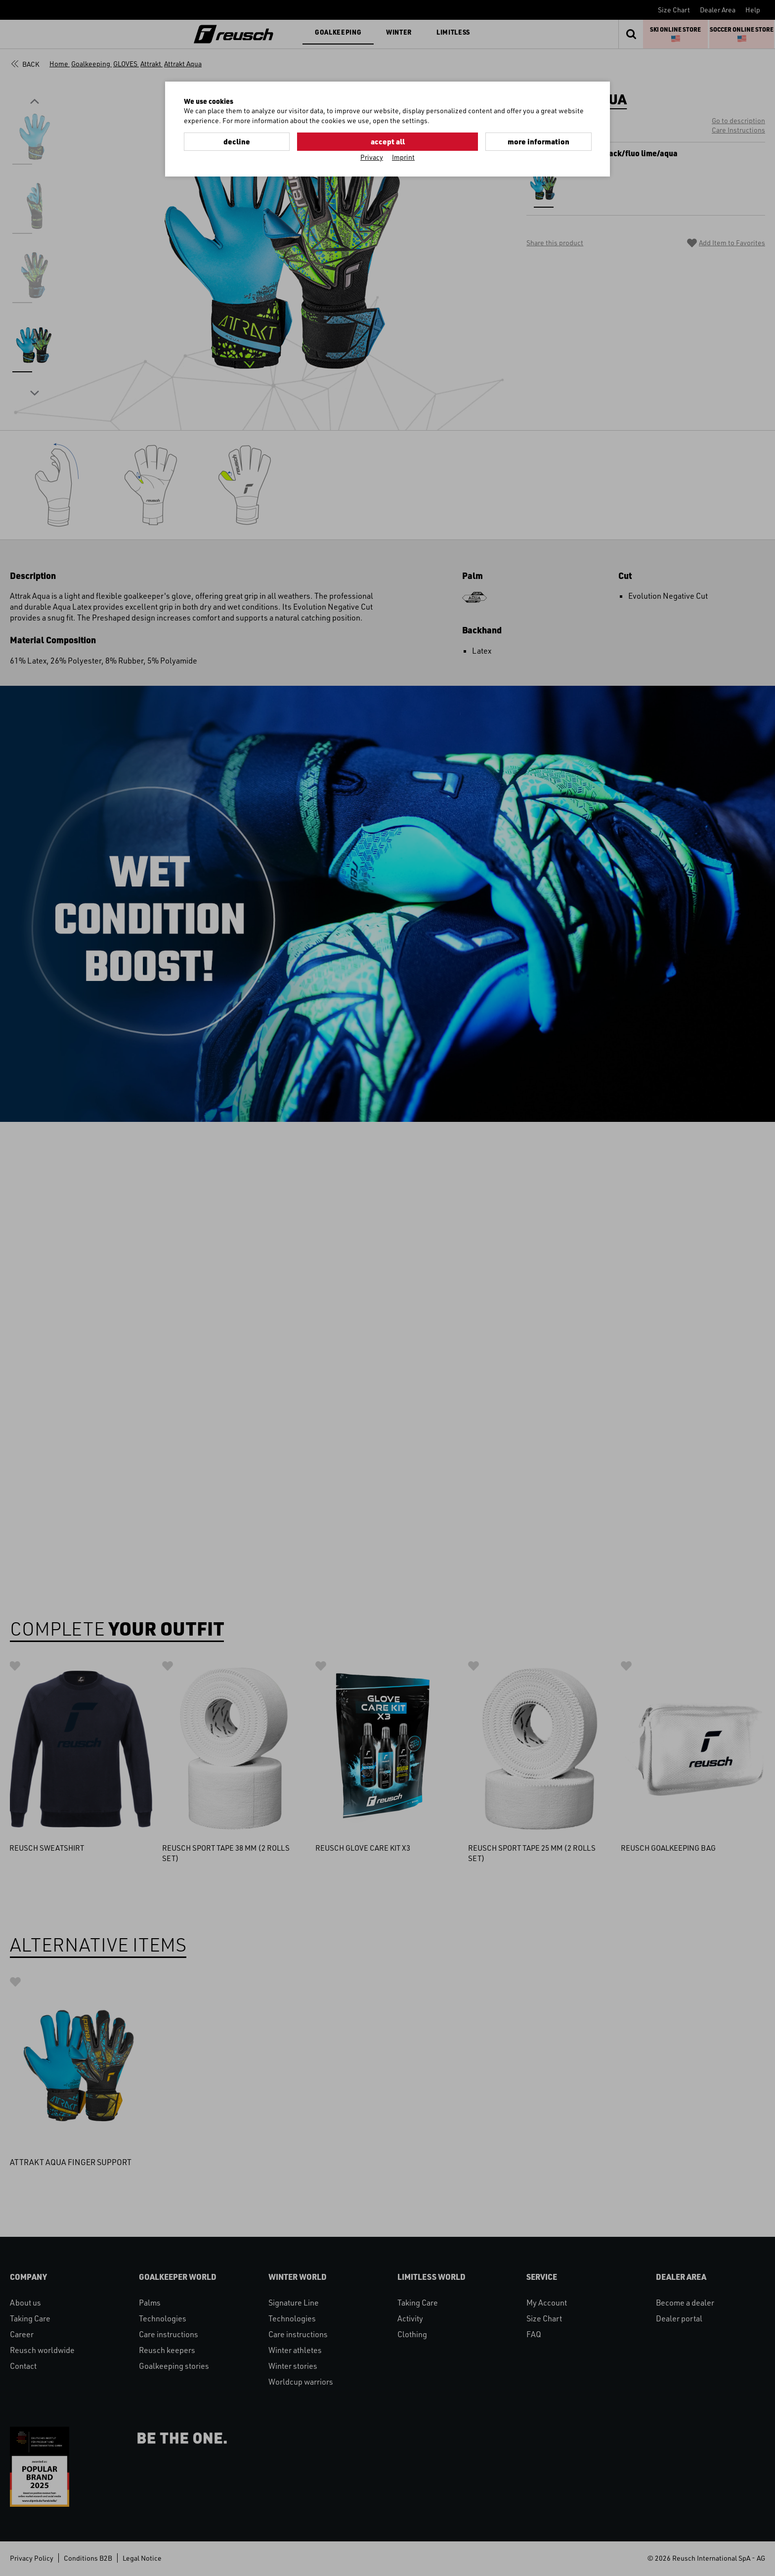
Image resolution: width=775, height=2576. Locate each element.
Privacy (371, 156)
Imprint (403, 156)
